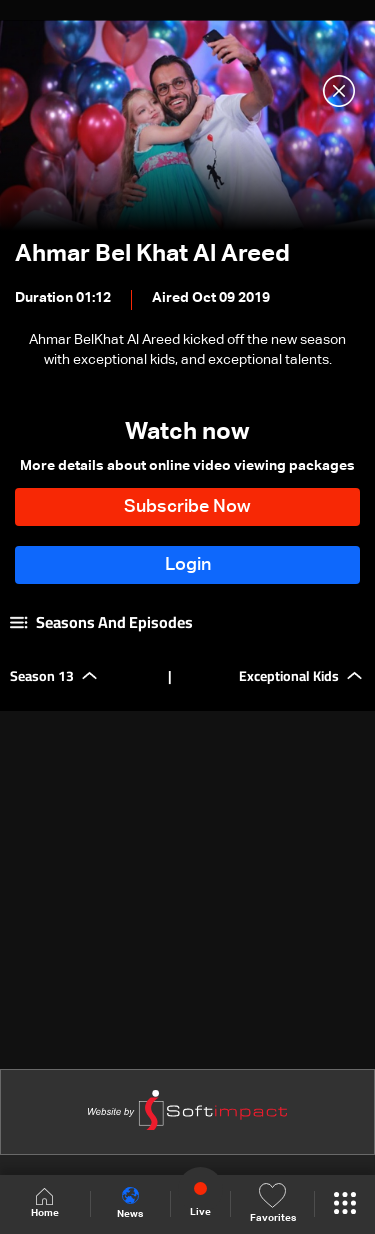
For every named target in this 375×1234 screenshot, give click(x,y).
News (130, 1203)
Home (45, 1203)
